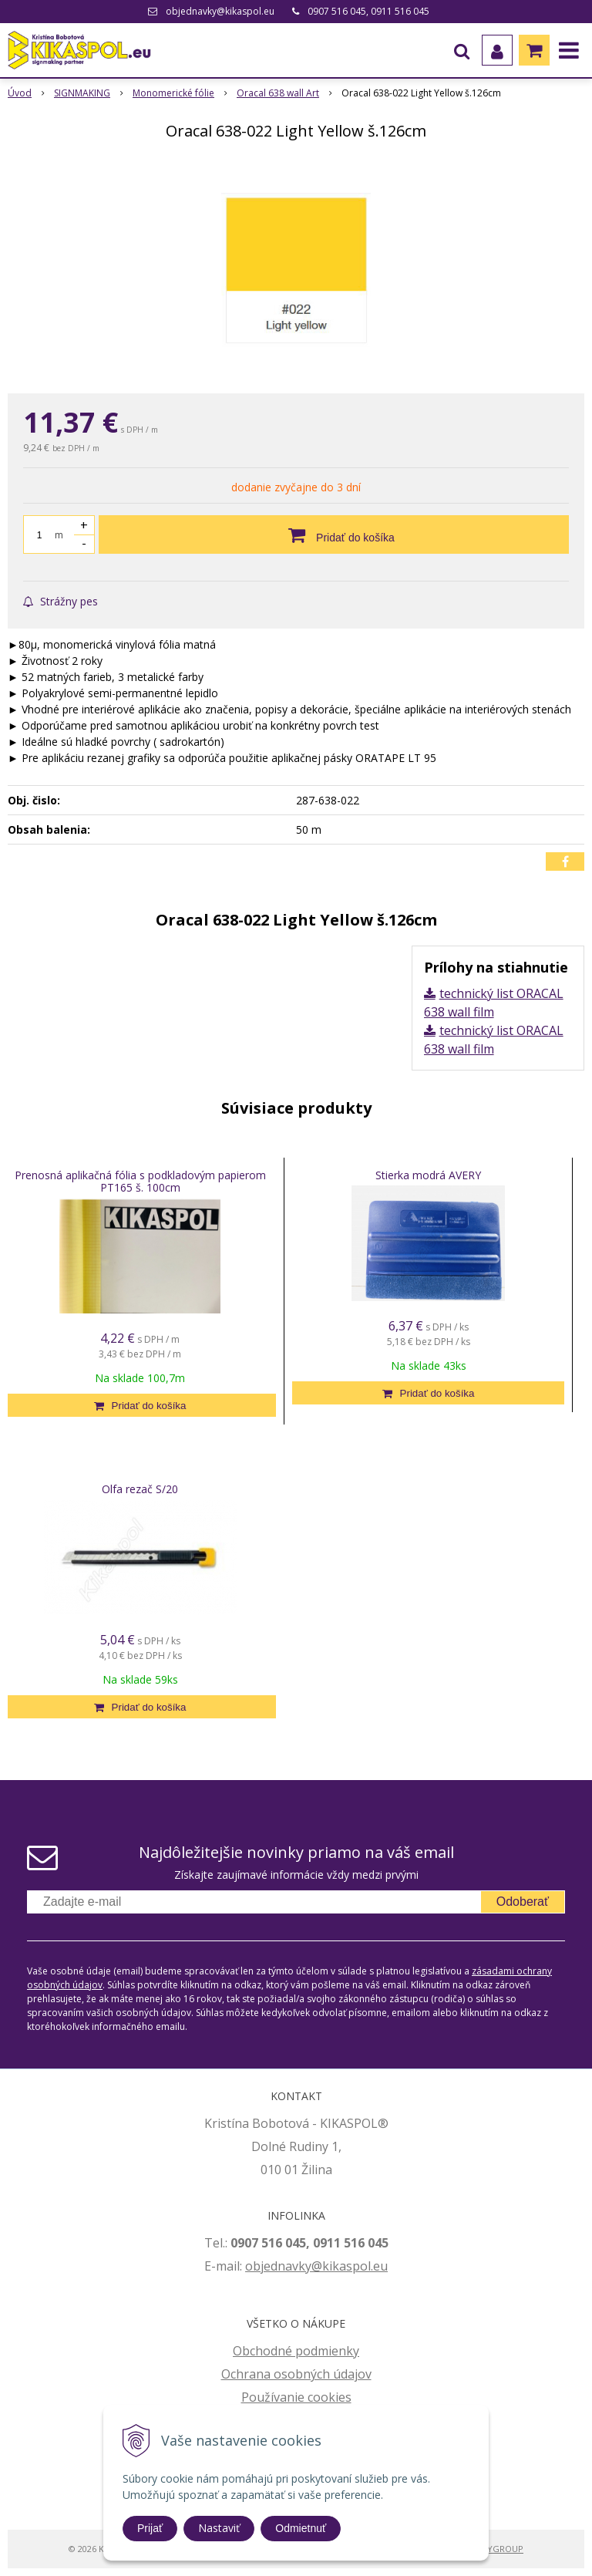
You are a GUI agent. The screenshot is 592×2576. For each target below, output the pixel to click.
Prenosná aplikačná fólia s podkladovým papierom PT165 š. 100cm (140, 1181)
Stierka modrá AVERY (428, 1175)
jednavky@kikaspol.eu (324, 2265)
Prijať (150, 2528)
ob (253, 2265)
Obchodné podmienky (296, 2350)
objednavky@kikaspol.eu (220, 11)
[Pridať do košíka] (334, 534)
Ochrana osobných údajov (296, 2373)
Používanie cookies (296, 2397)
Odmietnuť (300, 2528)
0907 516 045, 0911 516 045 (368, 11)
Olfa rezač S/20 (140, 1489)
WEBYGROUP (496, 2548)
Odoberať (522, 1901)
